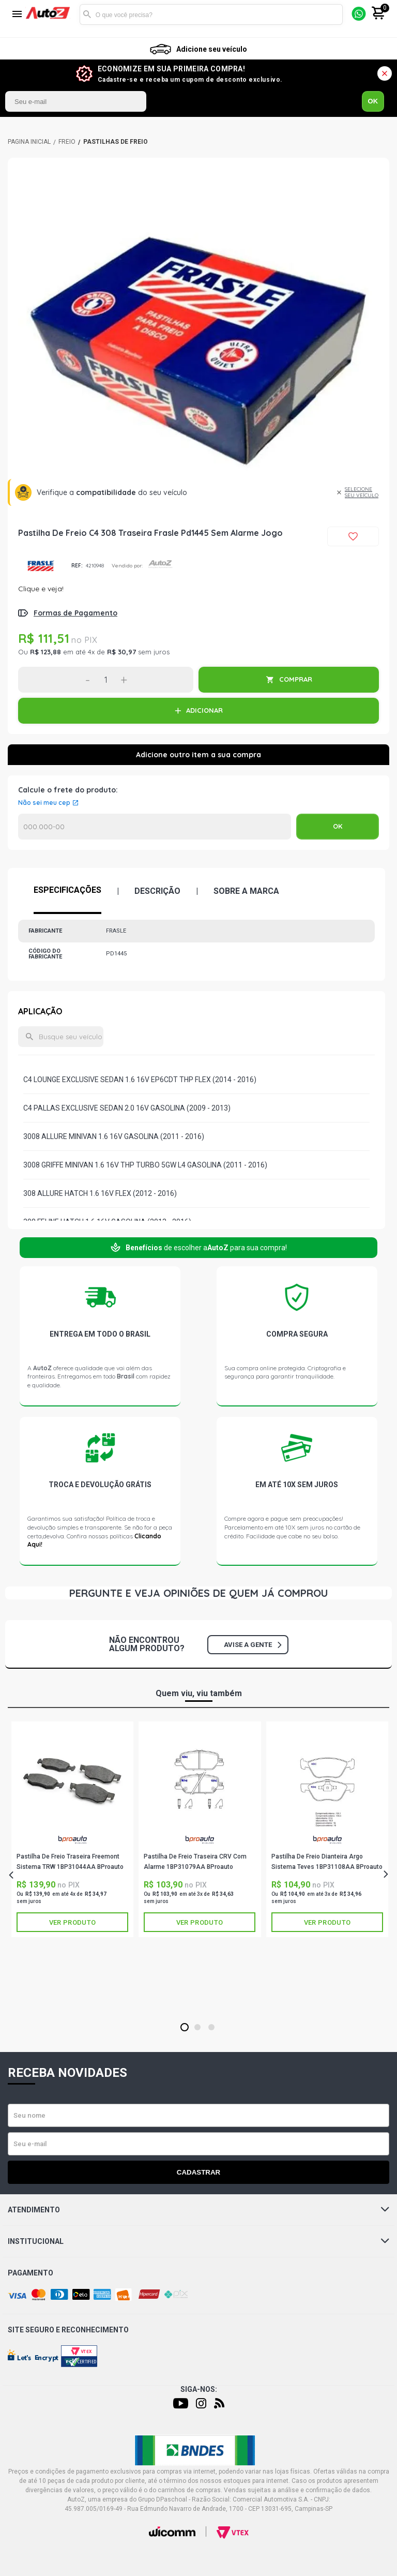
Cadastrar (198, 2172)
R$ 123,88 (45, 652)
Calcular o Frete (154, 827)
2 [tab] (197, 2027)
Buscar (87, 14)
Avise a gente (252, 1645)
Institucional (198, 2241)
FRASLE (41, 565)
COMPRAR (295, 679)
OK (373, 101)
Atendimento (198, 2209)
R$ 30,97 (121, 652)
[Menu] (17, 14)
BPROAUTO (72, 1840)
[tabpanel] (198, 349)
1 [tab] (184, 2027)
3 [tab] (211, 2027)
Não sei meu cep (44, 803)
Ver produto (72, 1922)
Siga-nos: (198, 2389)
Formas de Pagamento (75, 613)
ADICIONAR (204, 710)
